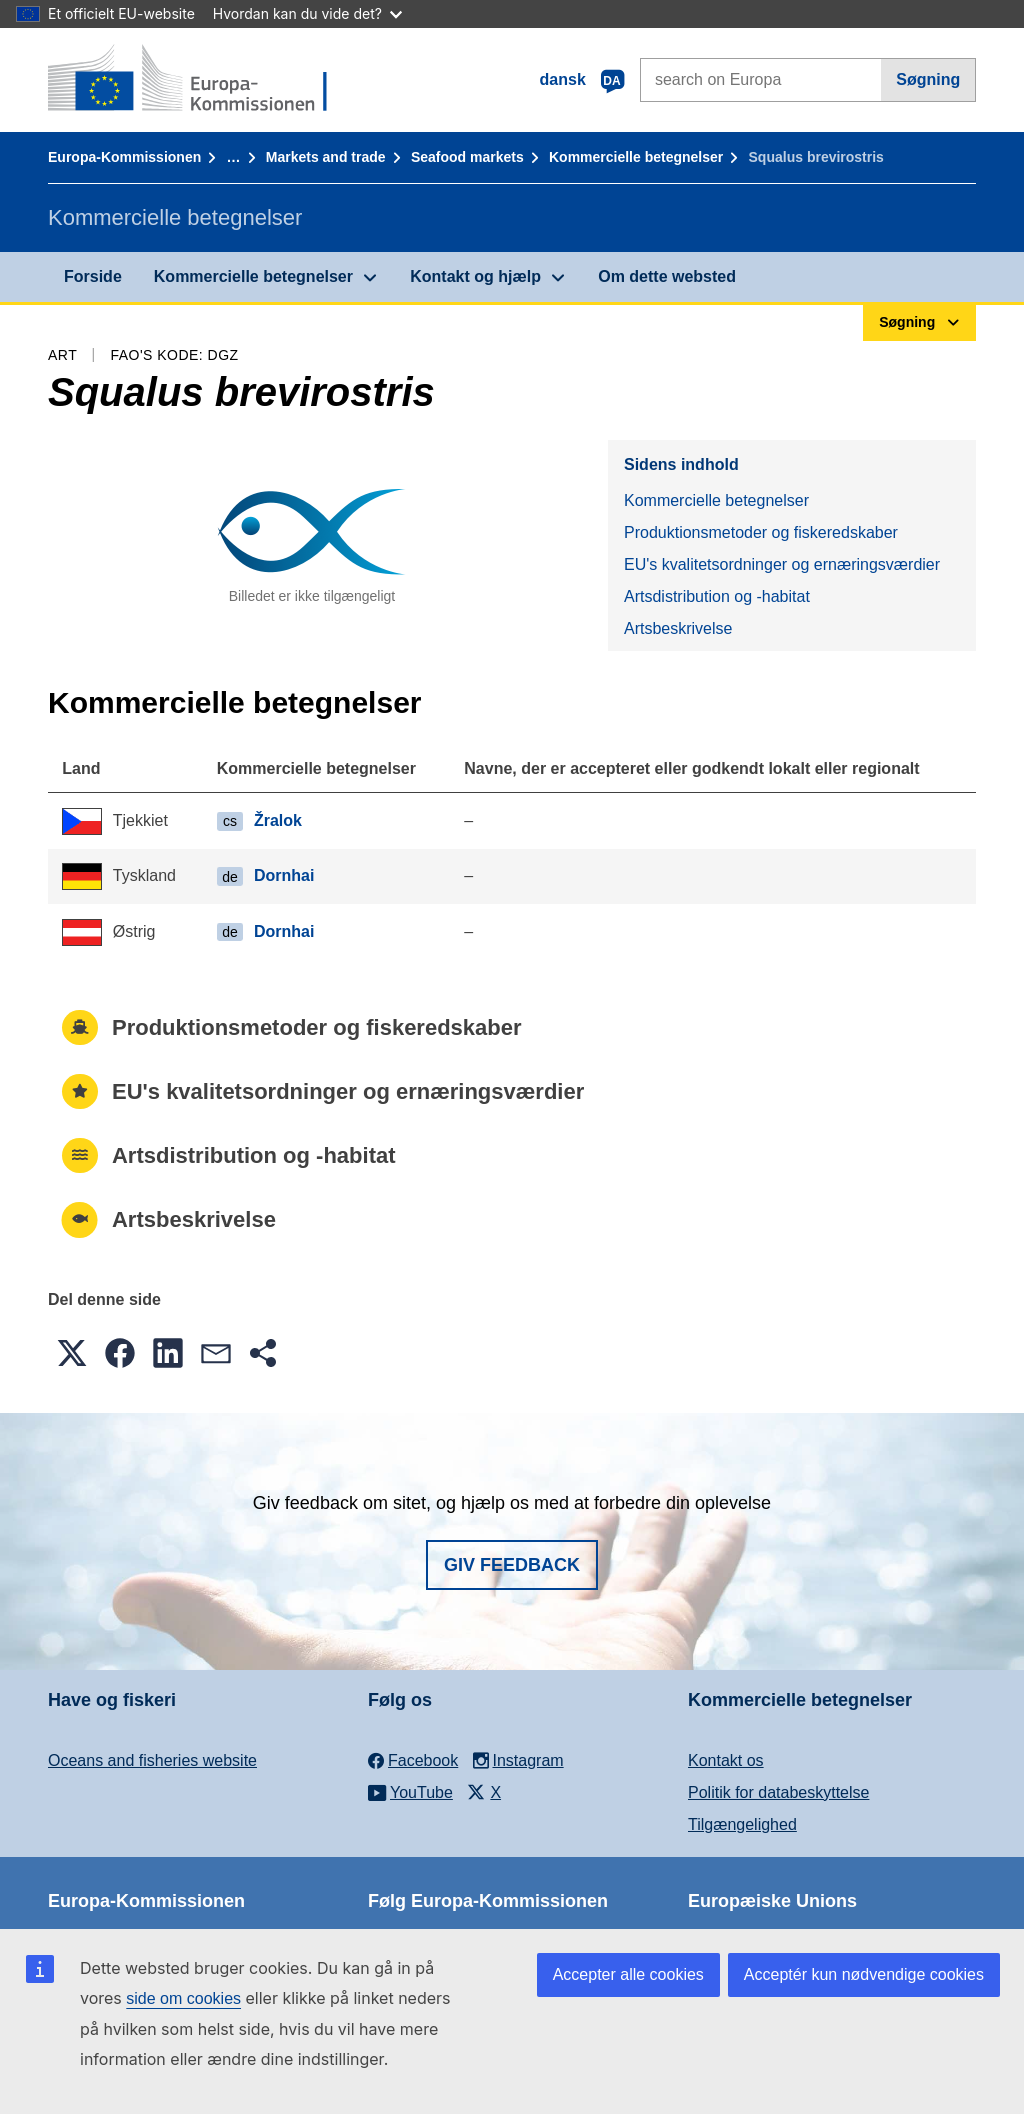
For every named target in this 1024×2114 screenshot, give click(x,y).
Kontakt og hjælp (475, 276)
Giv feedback (512, 1565)
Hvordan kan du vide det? (307, 13)
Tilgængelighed (742, 1824)
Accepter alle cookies (628, 1974)
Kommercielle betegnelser (636, 157)
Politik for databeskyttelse (778, 1792)
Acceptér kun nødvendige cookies (864, 1974)
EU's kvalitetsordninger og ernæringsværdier (782, 564)
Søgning (928, 79)
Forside (93, 276)
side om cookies (183, 1998)
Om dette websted (667, 276)
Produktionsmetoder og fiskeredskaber (761, 532)
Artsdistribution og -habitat (717, 596)
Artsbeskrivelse (678, 628)
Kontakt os (726, 1760)
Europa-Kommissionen (124, 157)
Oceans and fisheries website (152, 1760)
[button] (72, 1353)
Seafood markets (467, 157)
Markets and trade (326, 157)
